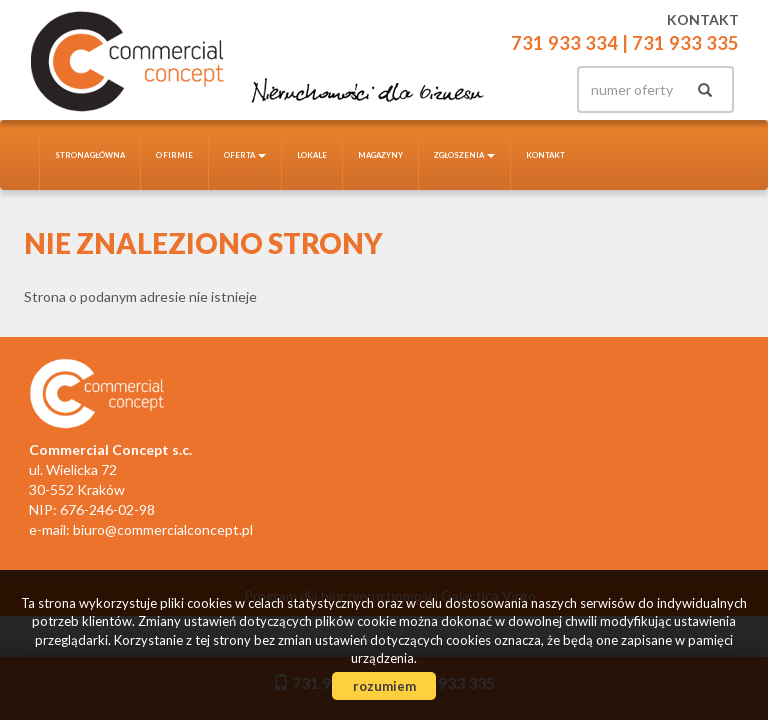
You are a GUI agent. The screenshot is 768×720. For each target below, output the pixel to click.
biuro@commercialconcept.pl (163, 529)
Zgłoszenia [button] (464, 155)
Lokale (312, 155)
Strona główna (90, 155)
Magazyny (380, 155)
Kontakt (545, 155)
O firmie (174, 155)
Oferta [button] (245, 155)
